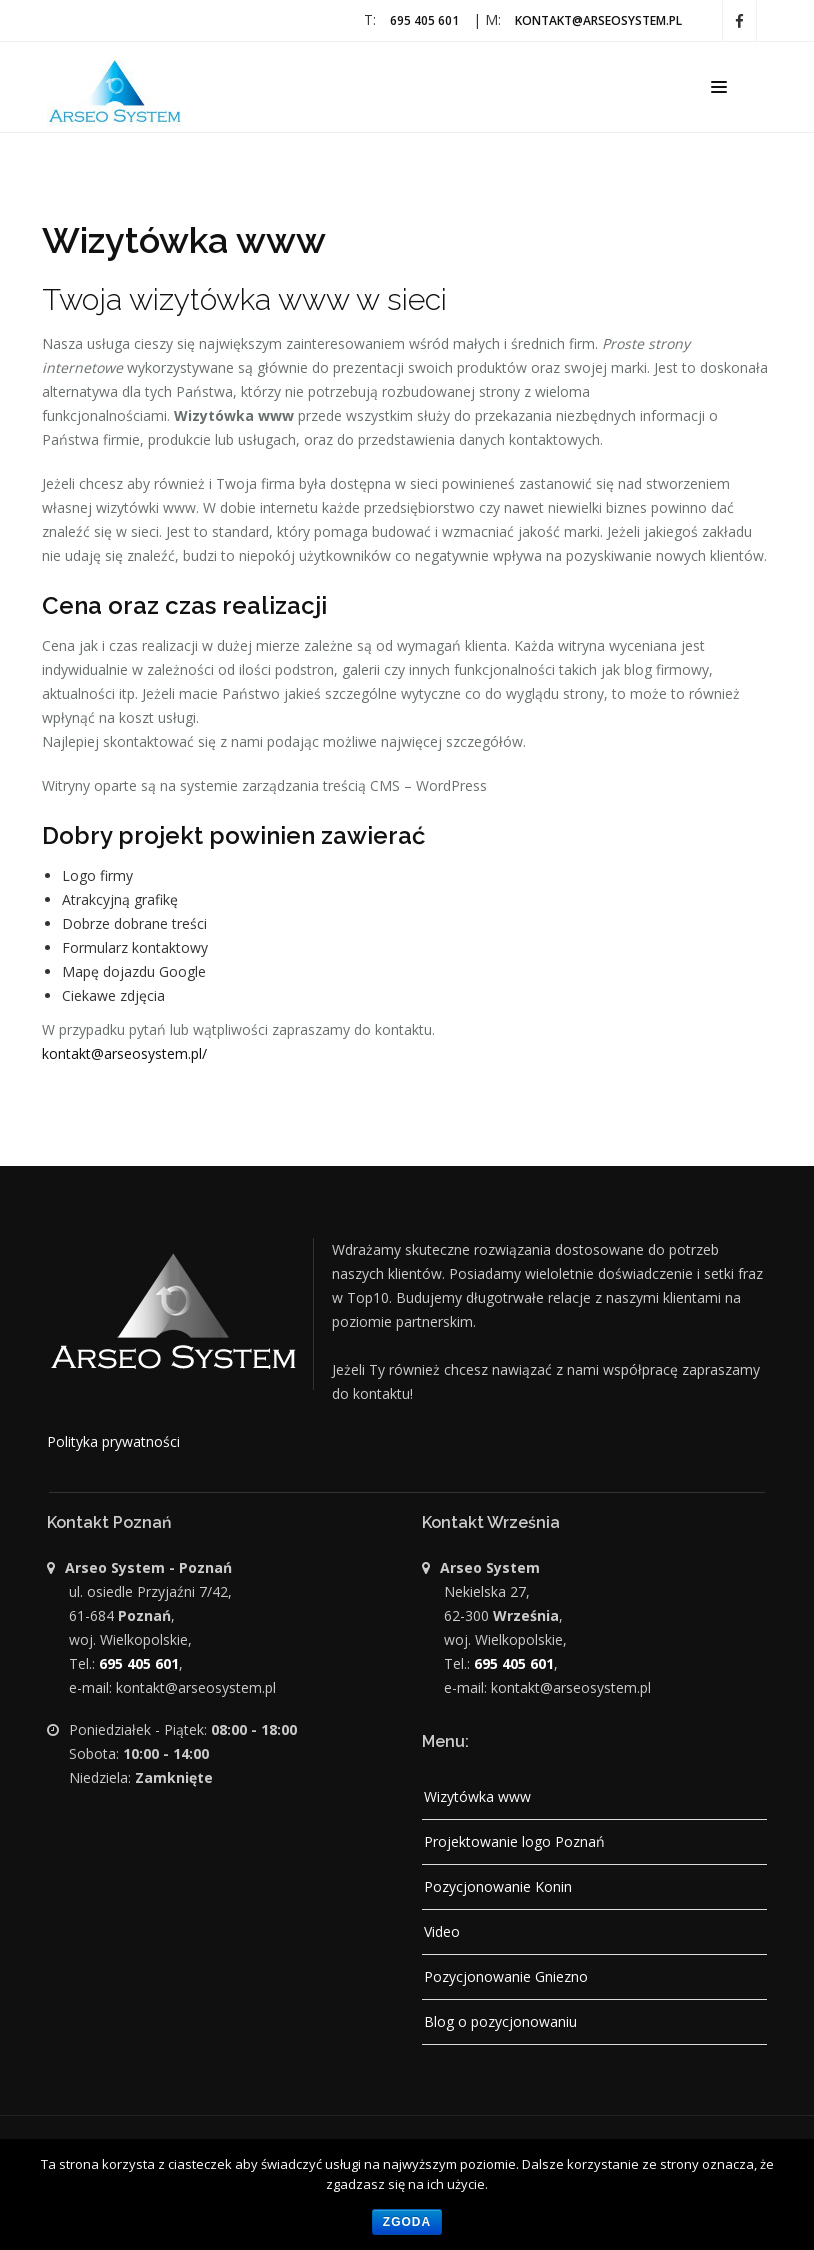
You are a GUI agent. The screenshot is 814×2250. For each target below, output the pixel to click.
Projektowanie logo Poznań (514, 1841)
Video (442, 1931)
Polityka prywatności (113, 1441)
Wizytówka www (477, 1796)
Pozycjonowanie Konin (498, 1886)
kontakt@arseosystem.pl (598, 20)
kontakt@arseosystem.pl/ (124, 1053)
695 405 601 (424, 20)
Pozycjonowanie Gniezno (506, 1976)
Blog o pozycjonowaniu (500, 2021)
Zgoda (407, 2222)
